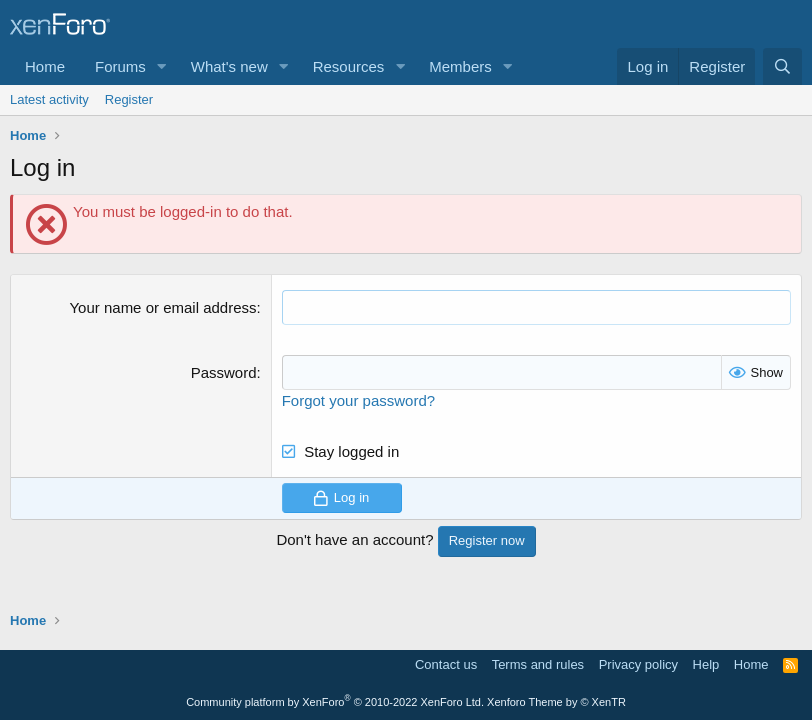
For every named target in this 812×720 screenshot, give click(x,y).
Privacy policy (638, 664)
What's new (229, 66)
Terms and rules (538, 664)
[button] (162, 66)
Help (706, 664)
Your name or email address (162, 307)
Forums (120, 66)
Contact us (446, 664)
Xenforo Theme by (556, 702)
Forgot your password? (358, 400)
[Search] (782, 66)
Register (129, 99)
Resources (349, 66)
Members (460, 66)
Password (224, 372)
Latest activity (49, 99)
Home (45, 66)
